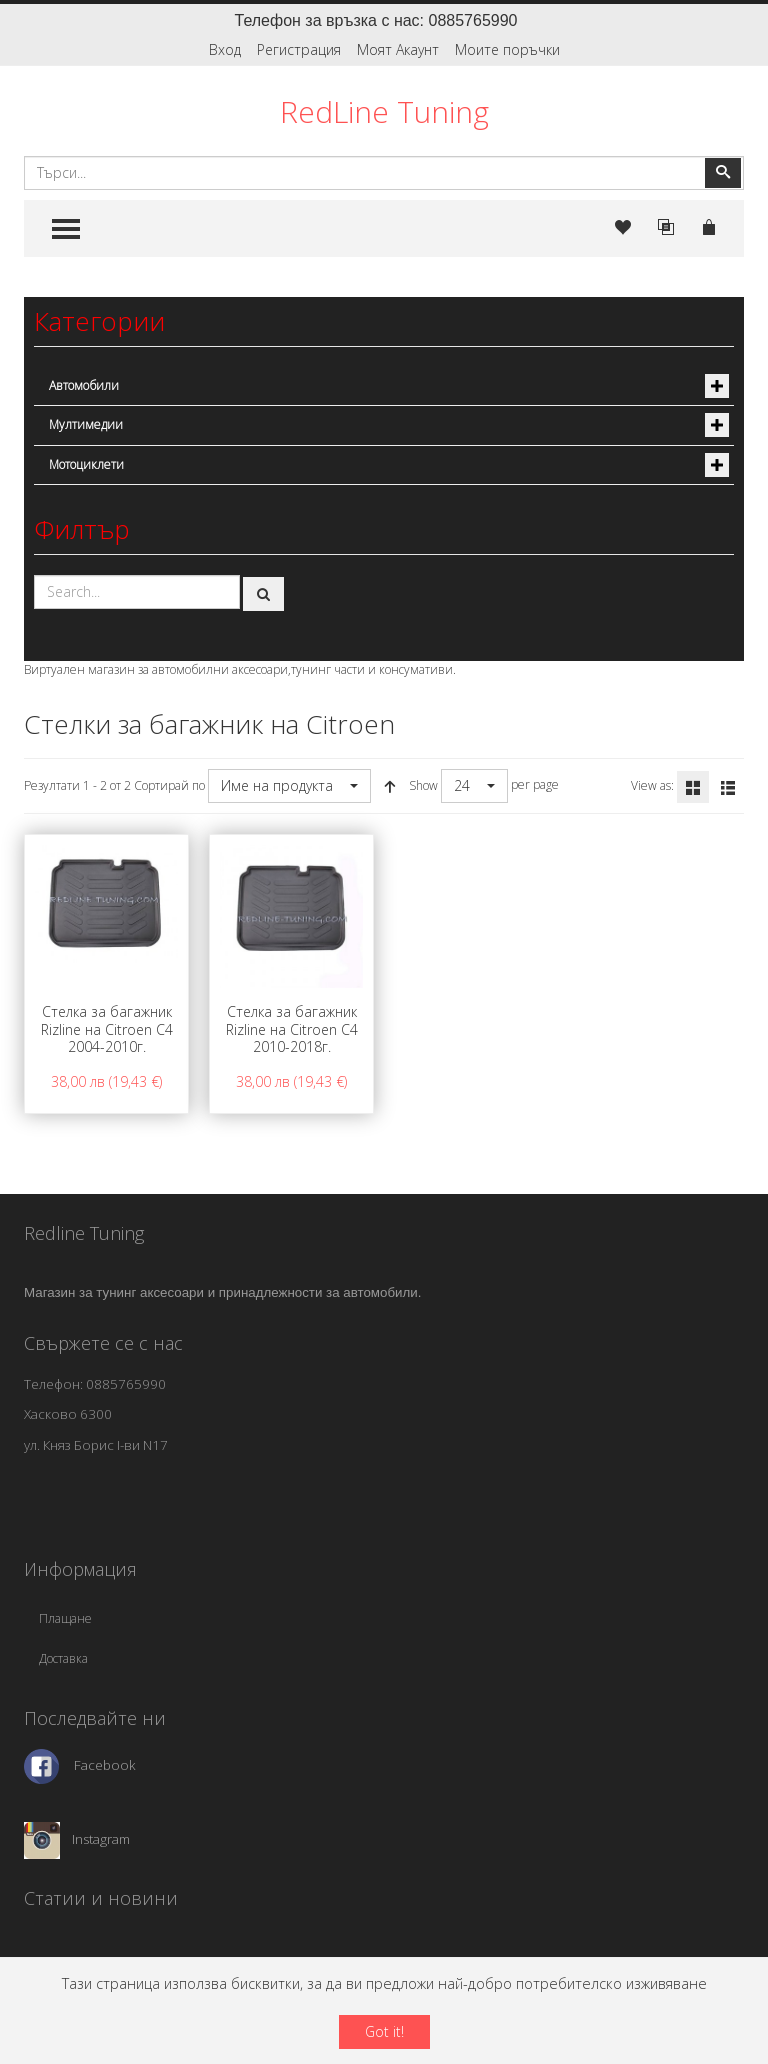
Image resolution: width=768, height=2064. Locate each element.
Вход (225, 49)
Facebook (105, 1765)
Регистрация (299, 49)
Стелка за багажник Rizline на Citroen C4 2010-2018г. (292, 1029)
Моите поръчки (507, 49)
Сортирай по (169, 785)
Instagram (101, 1839)
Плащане (65, 1618)
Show (423, 785)
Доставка (63, 1658)
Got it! (384, 2031)
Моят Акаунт (398, 49)
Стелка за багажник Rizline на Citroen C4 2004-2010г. (107, 1029)
